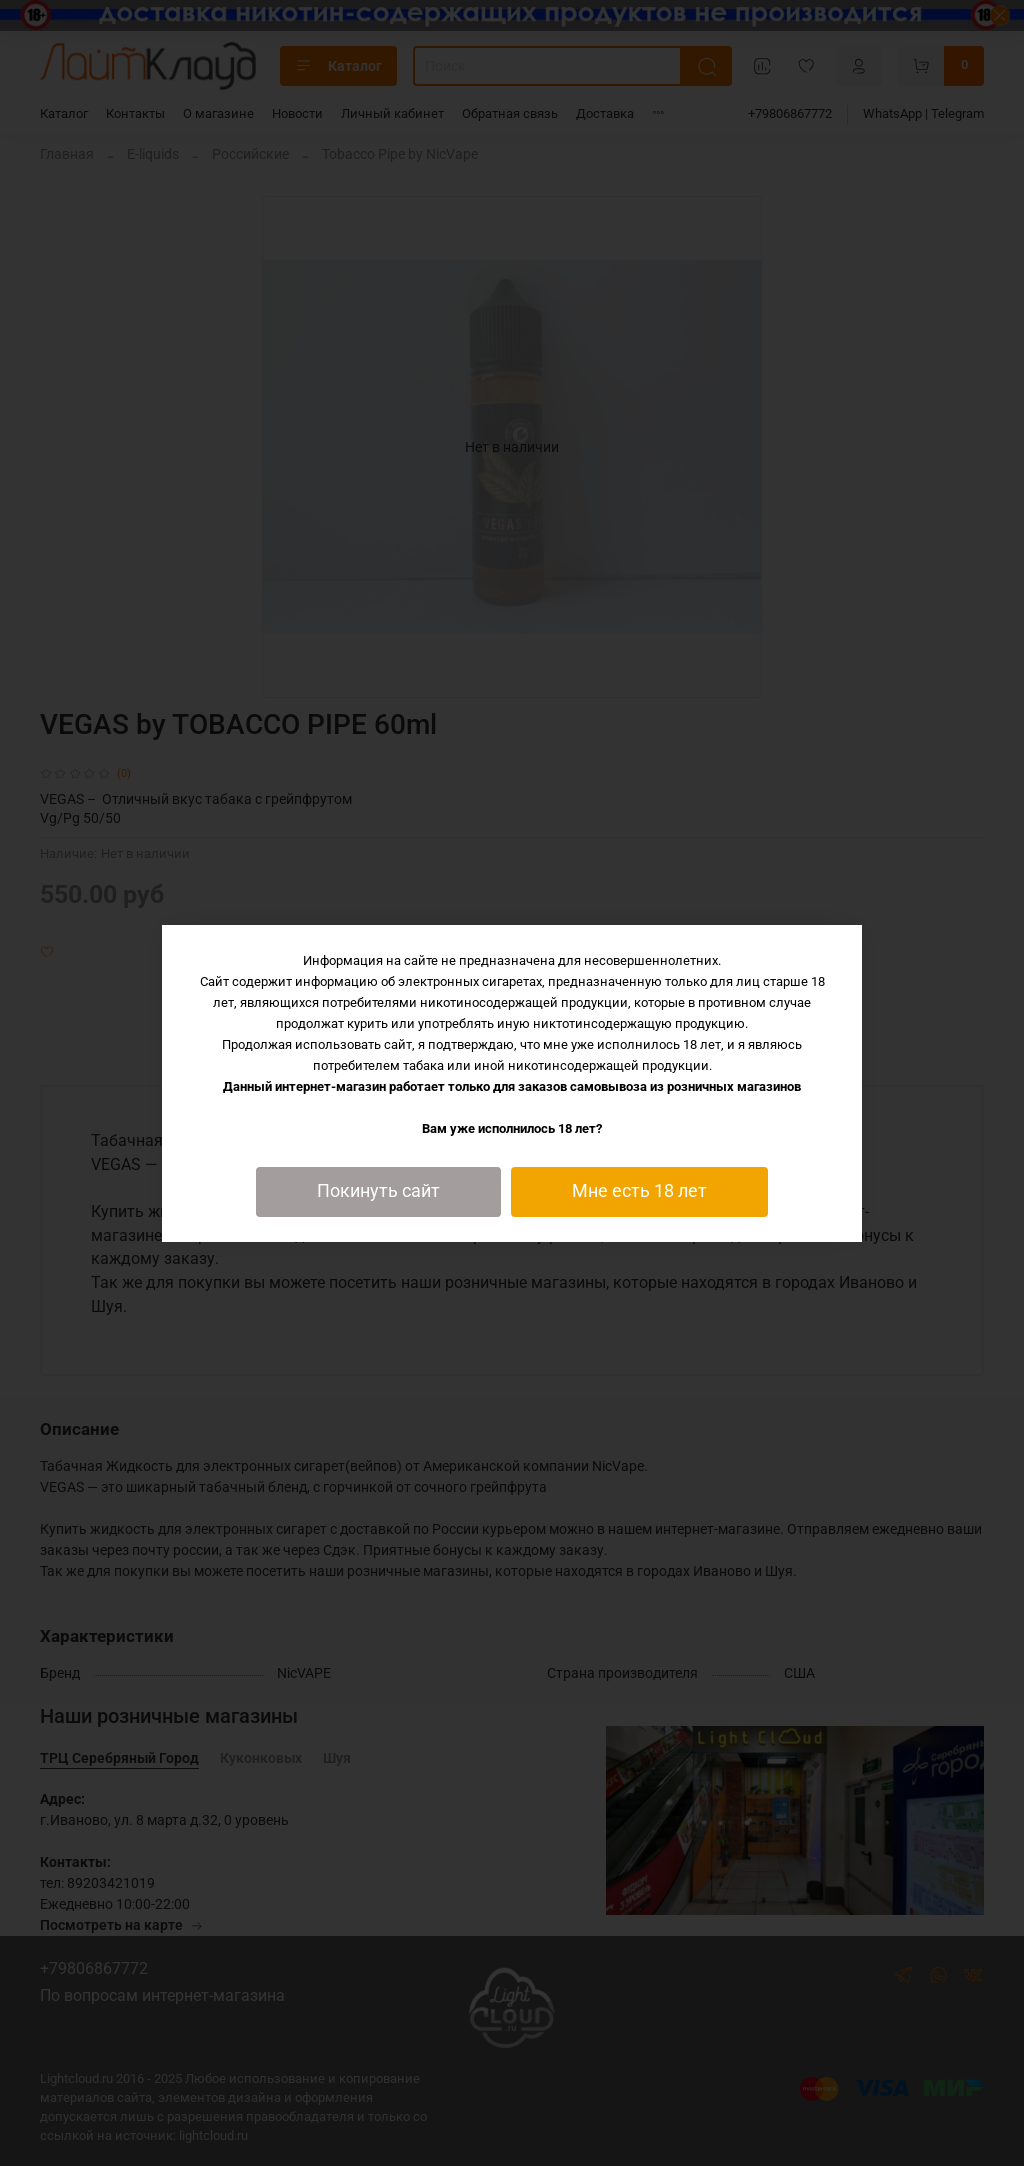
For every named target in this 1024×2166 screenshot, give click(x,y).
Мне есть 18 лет (639, 1191)
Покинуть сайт (378, 1191)
